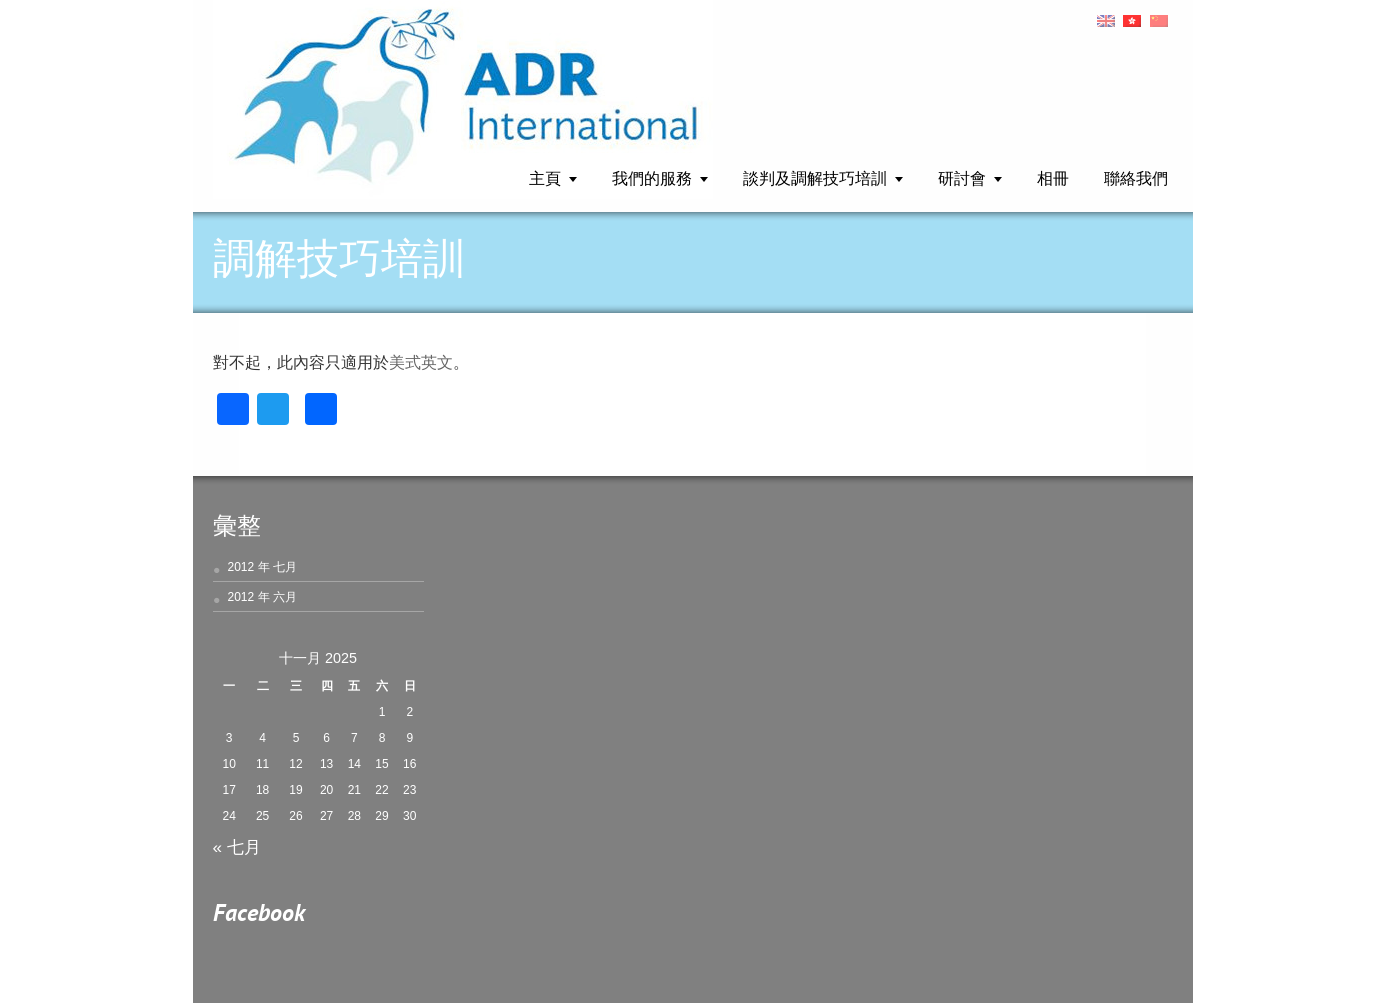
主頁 (545, 180)
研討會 (962, 180)
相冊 (1053, 180)
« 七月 (237, 847)
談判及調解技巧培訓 (815, 180)
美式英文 (421, 362)
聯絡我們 (1136, 180)
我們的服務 (652, 180)
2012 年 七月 (262, 567)
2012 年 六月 (262, 597)
